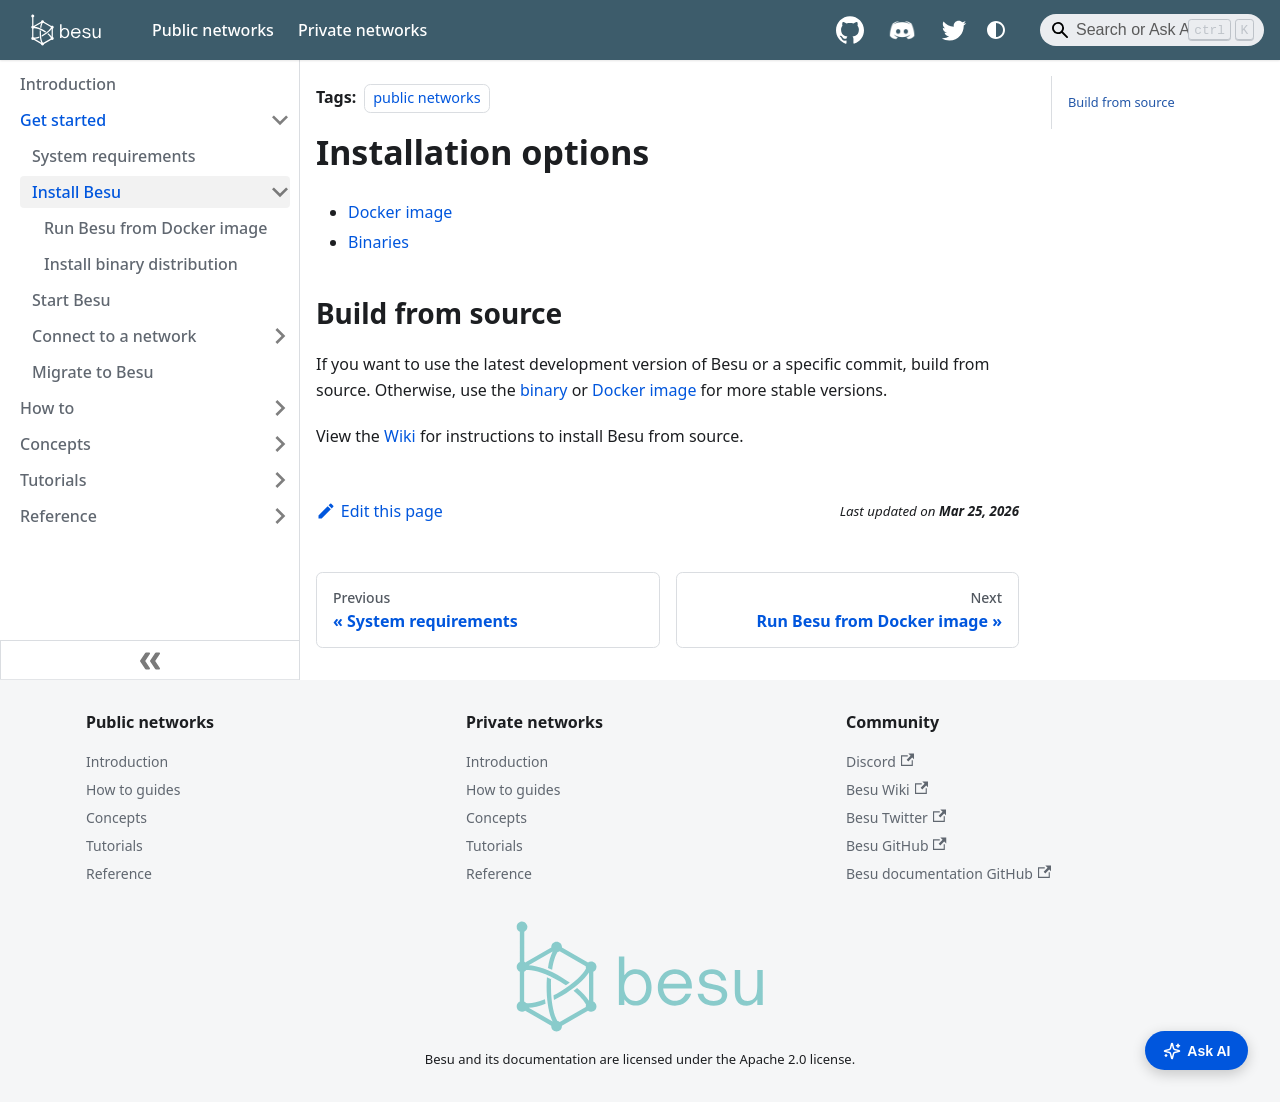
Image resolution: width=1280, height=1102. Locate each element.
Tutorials (114, 845)
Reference (119, 873)
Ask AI (1196, 1051)
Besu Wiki (887, 789)
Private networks (362, 30)
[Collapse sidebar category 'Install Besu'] (280, 192)
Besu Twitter (896, 817)
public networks (426, 97)
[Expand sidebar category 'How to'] (280, 408)
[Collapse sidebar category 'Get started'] (280, 120)
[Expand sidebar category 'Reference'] (280, 516)
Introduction (127, 761)
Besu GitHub (896, 845)
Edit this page (379, 511)
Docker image (400, 212)
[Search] (1152, 30)
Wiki (400, 436)
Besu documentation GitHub (948, 873)
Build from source (1121, 102)
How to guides (133, 789)
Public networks (213, 30)
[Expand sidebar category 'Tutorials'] (280, 480)
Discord (880, 761)
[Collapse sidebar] (150, 660)
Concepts (116, 817)
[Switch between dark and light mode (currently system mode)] (996, 30)
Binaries (378, 242)
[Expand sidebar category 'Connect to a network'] (280, 336)
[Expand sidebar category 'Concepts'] (280, 444)
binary (544, 390)
